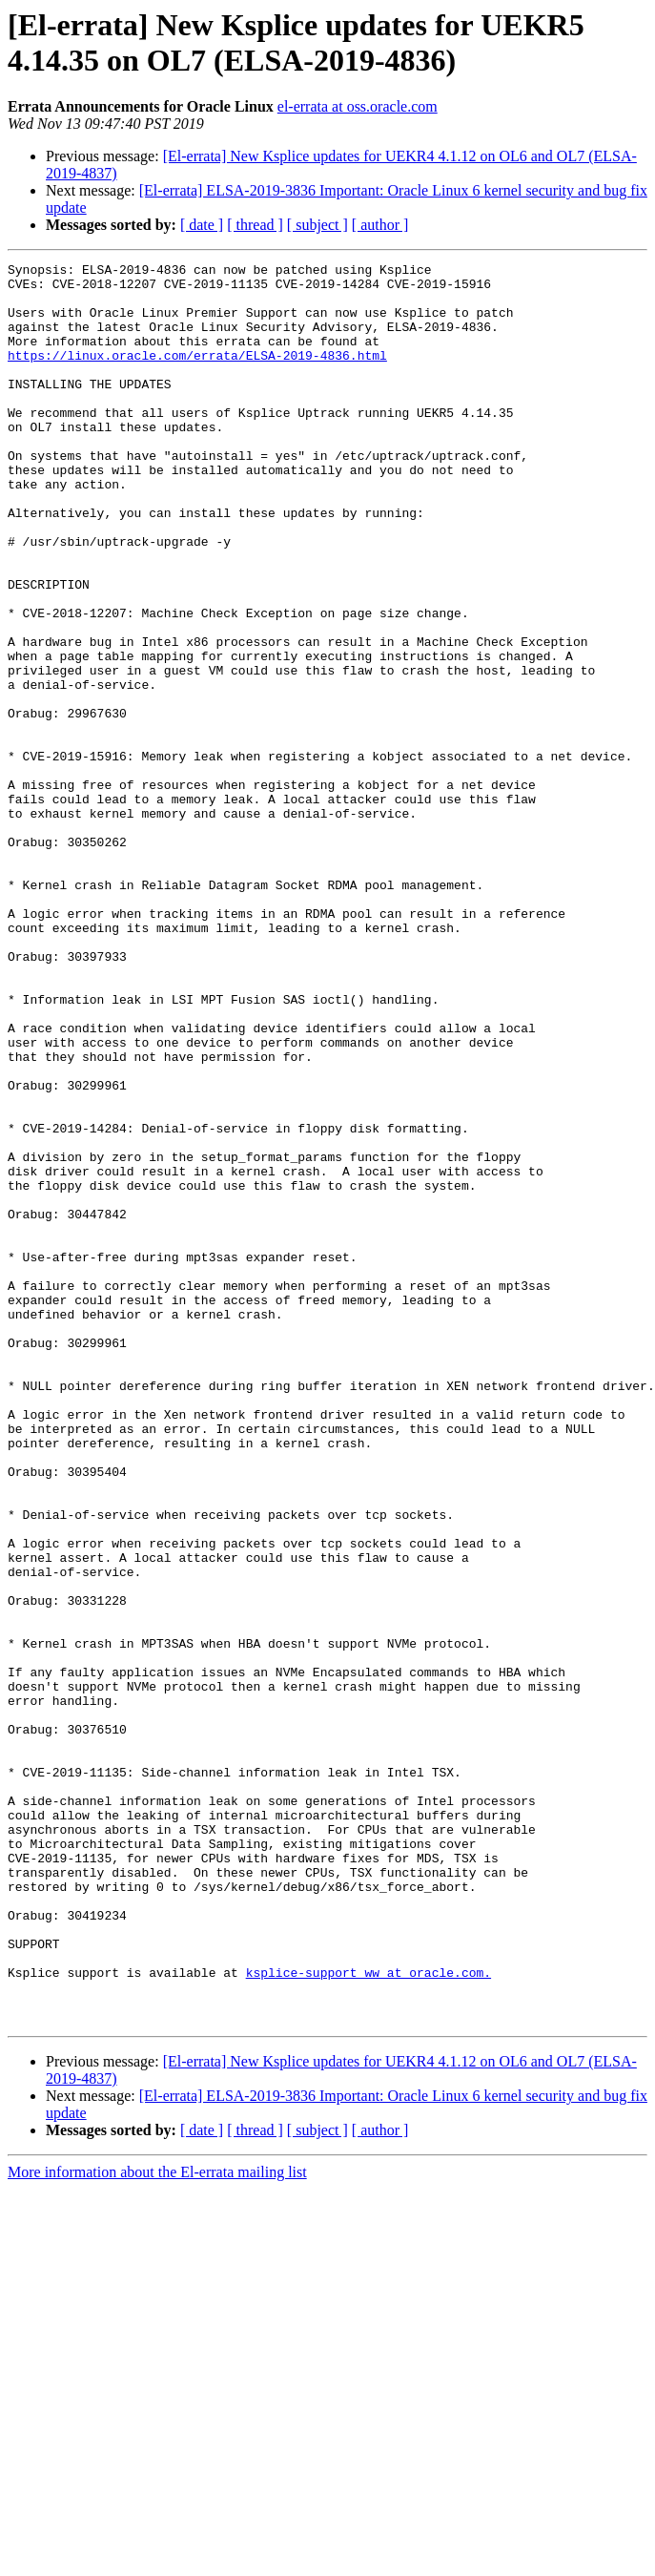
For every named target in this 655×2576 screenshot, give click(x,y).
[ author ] (380, 225)
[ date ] (201, 225)
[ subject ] (317, 225)
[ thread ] (255, 225)
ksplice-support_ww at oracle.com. (368, 2315)
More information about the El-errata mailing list (157, 2524)
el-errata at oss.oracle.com (357, 106)
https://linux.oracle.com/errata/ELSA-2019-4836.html (197, 375)
